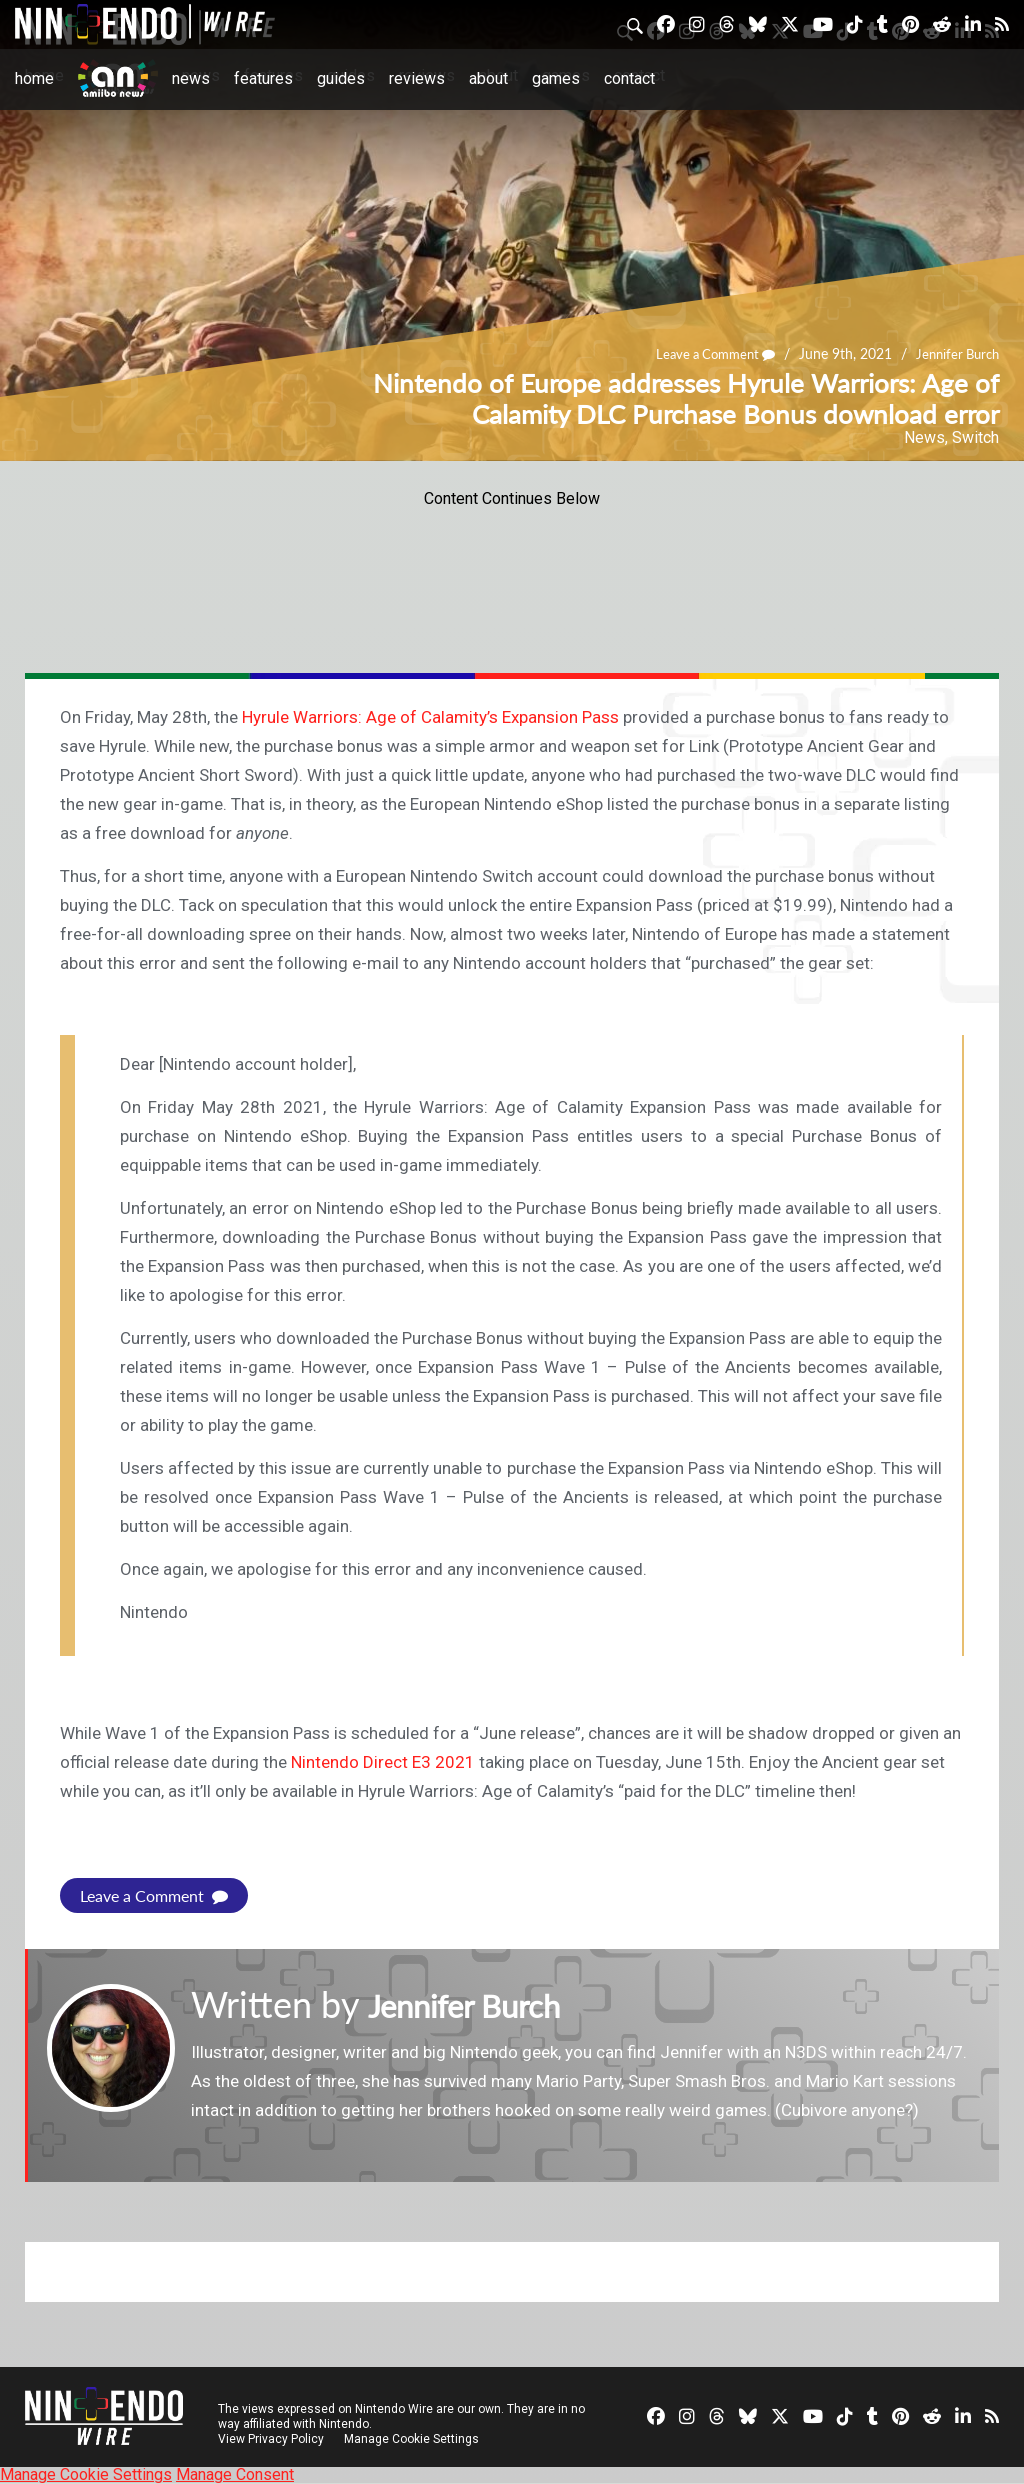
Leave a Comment (704, 354)
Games (556, 78)
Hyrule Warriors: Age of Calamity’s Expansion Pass (430, 717)
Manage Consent (235, 2474)
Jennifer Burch (954, 354)
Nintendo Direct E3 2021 (383, 1762)
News (191, 78)
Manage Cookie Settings (414, 2439)
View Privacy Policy (271, 2439)
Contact (629, 78)
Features (263, 78)
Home (34, 78)
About (488, 78)
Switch (975, 437)
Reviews (417, 78)
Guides (341, 78)
